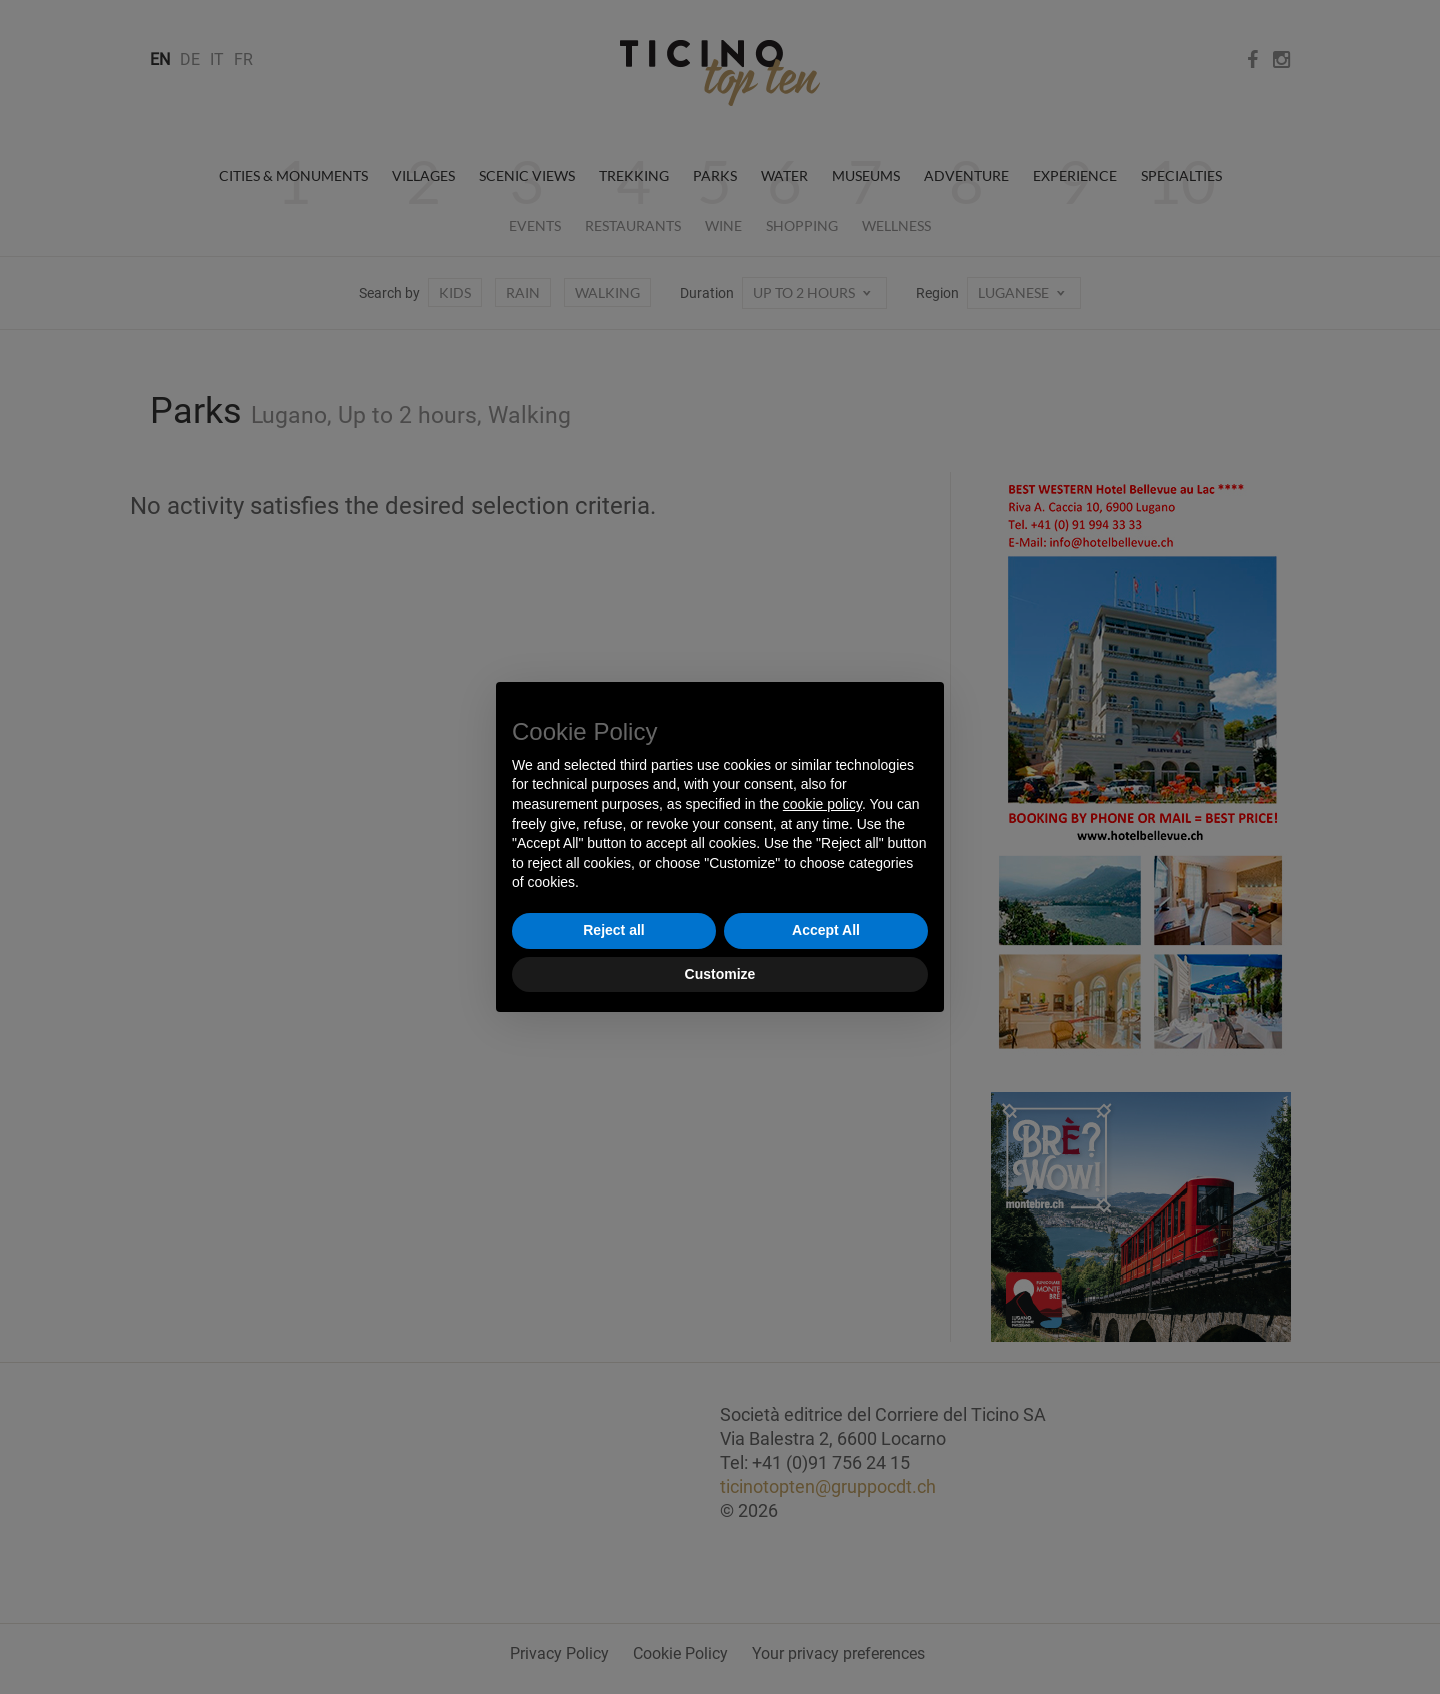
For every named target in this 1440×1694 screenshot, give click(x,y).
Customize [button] (720, 974)
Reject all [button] (613, 930)
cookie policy (822, 804)
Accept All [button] (826, 930)
